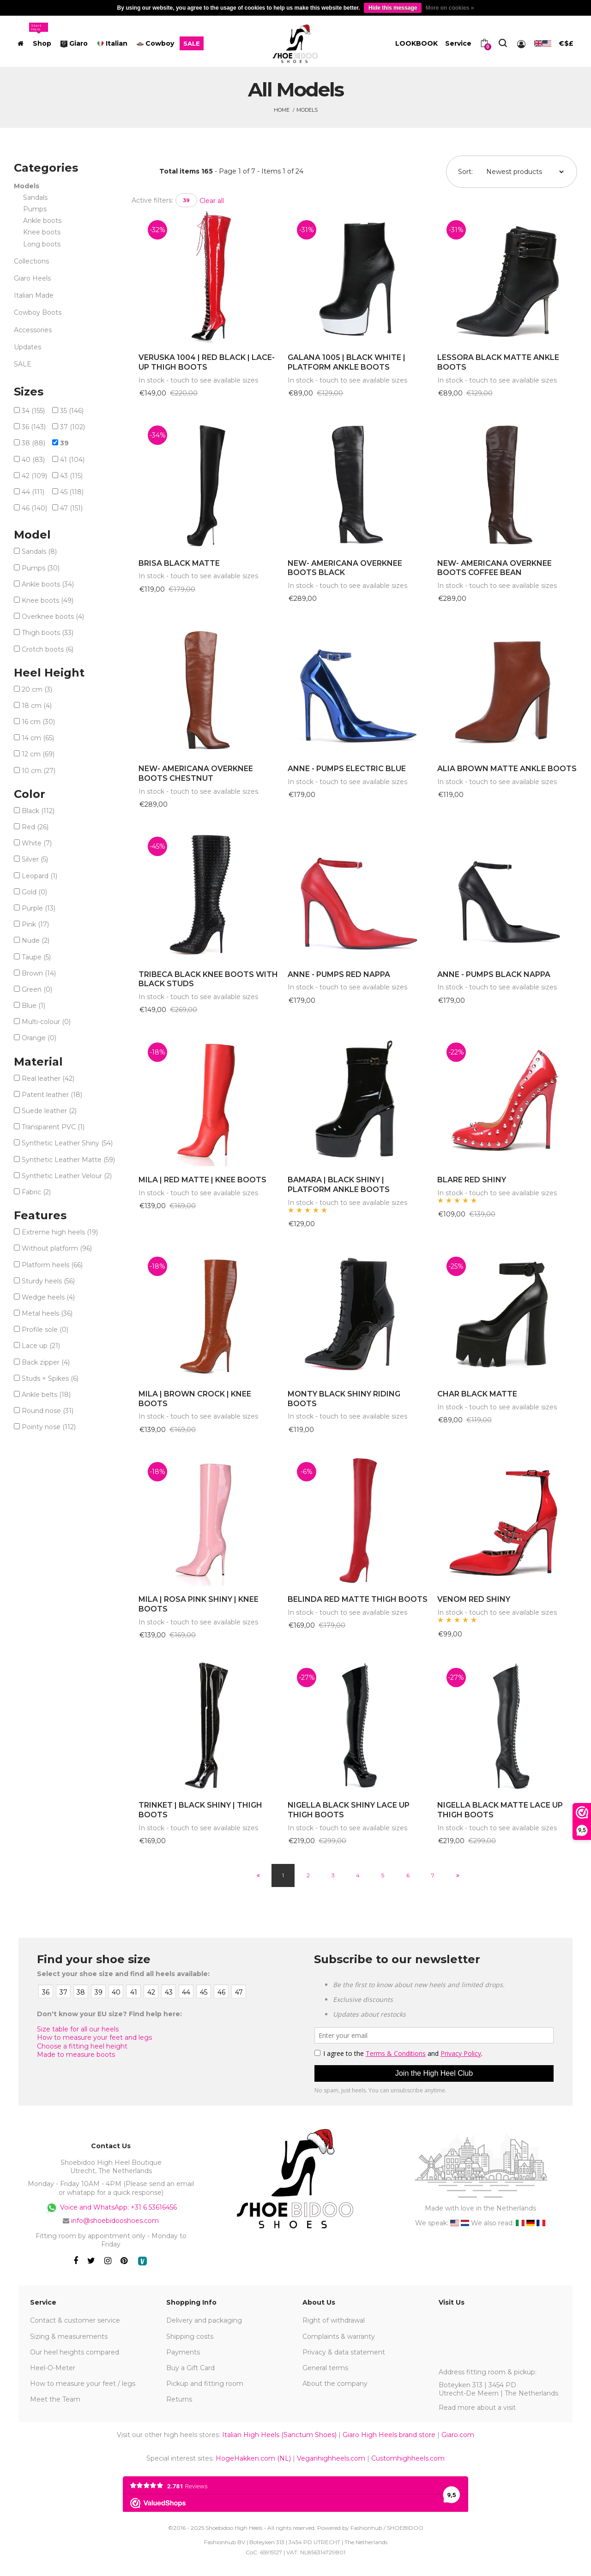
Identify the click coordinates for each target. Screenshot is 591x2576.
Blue (33, 1005)
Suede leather (49, 1111)
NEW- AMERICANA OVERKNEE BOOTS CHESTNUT (196, 773)
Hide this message (392, 8)
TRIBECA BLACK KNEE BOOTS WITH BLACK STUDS (208, 979)
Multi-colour (46, 1022)
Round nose (47, 1411)
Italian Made (34, 295)
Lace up (41, 1346)
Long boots (41, 244)
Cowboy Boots (37, 312)
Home (281, 110)
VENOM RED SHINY (473, 1599)
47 (71, 508)
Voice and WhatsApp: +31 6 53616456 (111, 2207)
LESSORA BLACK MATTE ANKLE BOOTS (498, 362)
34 (33, 411)
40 (33, 459)
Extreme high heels (60, 1232)
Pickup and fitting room (204, 2383)
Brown (39, 973)
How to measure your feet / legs (82, 2383)
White (37, 843)
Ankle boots (42, 220)
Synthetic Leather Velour (67, 1176)
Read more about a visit (477, 2407)
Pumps (35, 209)
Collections (31, 261)
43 (71, 476)
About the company (335, 2383)
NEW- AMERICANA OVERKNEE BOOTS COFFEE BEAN (494, 568)
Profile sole (45, 1329)
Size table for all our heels (78, 2029)
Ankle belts (46, 1394)
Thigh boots (47, 633)
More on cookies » (450, 8)
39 (186, 200)
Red (35, 827)
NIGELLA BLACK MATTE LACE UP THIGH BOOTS (500, 1810)
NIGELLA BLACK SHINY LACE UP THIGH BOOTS (349, 1810)
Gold (34, 892)
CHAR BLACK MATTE (477, 1394)
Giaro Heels (32, 278)
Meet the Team (55, 2399)
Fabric (36, 1192)
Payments (183, 2352)
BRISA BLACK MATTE (179, 563)
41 (72, 459)
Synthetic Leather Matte (68, 1160)
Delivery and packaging (204, 2320)
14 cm (38, 738)
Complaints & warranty (338, 2336)
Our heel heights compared (74, 2352)
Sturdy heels (48, 1281)
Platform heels (52, 1265)
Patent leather (52, 1094)
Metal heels (47, 1313)
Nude (35, 940)
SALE (22, 364)
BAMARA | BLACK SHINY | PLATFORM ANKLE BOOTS (339, 1184)
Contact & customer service (75, 2320)
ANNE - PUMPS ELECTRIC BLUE (347, 768)
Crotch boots (47, 649)
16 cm (38, 722)
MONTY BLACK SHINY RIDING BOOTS (344, 1399)
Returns (179, 2399)
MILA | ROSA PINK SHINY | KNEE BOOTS (199, 1604)
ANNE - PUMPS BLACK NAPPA (493, 974)
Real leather (48, 1078)
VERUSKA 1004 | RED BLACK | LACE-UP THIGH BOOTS (207, 362)
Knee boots (41, 232)
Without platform (57, 1248)
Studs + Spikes (50, 1378)
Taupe (36, 957)
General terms (325, 2368)
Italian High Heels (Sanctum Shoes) (279, 2435)
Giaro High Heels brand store (389, 2435)
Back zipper (46, 1362)
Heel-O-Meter (52, 2368)
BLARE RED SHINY (471, 1179)
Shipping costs (189, 2336)
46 (34, 508)
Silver (35, 859)
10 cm (38, 771)
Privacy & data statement (343, 2352)
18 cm (37, 705)
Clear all (211, 201)
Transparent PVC (53, 1127)
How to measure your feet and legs (94, 2037)
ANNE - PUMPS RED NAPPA (339, 974)
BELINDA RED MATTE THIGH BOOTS (358, 1599)
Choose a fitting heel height (82, 2046)
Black (38, 811)
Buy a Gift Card (190, 2368)
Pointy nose (49, 1427)
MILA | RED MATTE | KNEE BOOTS (202, 1179)
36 (34, 427)
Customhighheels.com (408, 2458)
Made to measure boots (76, 2054)
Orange (39, 1038)
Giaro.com (457, 2435)
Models (307, 110)
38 (33, 443)
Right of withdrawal (333, 2320)
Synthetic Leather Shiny (67, 1143)
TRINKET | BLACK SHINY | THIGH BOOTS (200, 1810)
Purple (38, 908)
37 (72, 427)
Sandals (35, 197)
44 (33, 492)
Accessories (33, 330)
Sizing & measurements (69, 2336)
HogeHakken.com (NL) (253, 2458)
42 (34, 476)
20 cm (37, 689)
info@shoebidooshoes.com (115, 2221)
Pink (35, 924)
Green (37, 989)
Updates (27, 347)
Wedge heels (48, 1297)
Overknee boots (53, 616)
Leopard (39, 876)
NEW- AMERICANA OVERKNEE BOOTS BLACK (345, 568)
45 (72, 492)
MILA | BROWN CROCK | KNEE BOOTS (195, 1399)
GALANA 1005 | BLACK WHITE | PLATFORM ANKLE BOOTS (346, 362)
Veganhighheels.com (331, 2458)
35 (72, 411)
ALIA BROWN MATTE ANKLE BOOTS (507, 768)
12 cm (38, 754)
